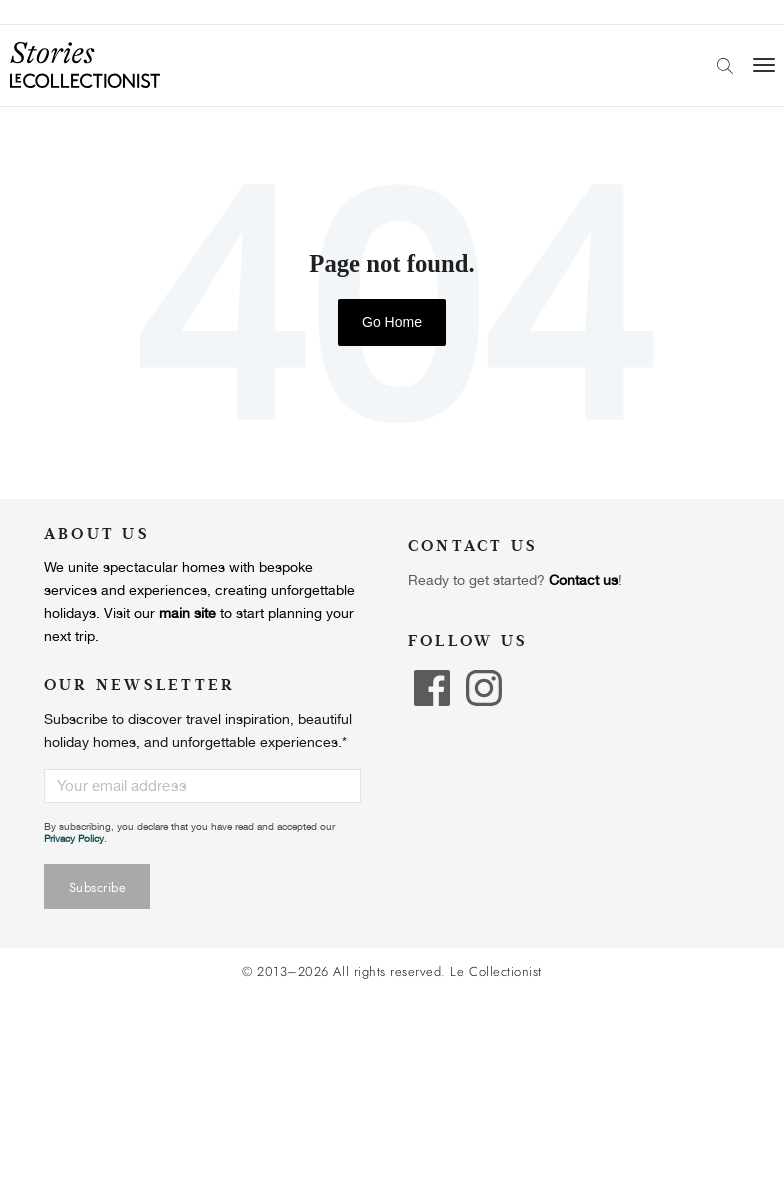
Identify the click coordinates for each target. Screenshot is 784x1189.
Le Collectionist (495, 972)
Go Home (392, 322)
